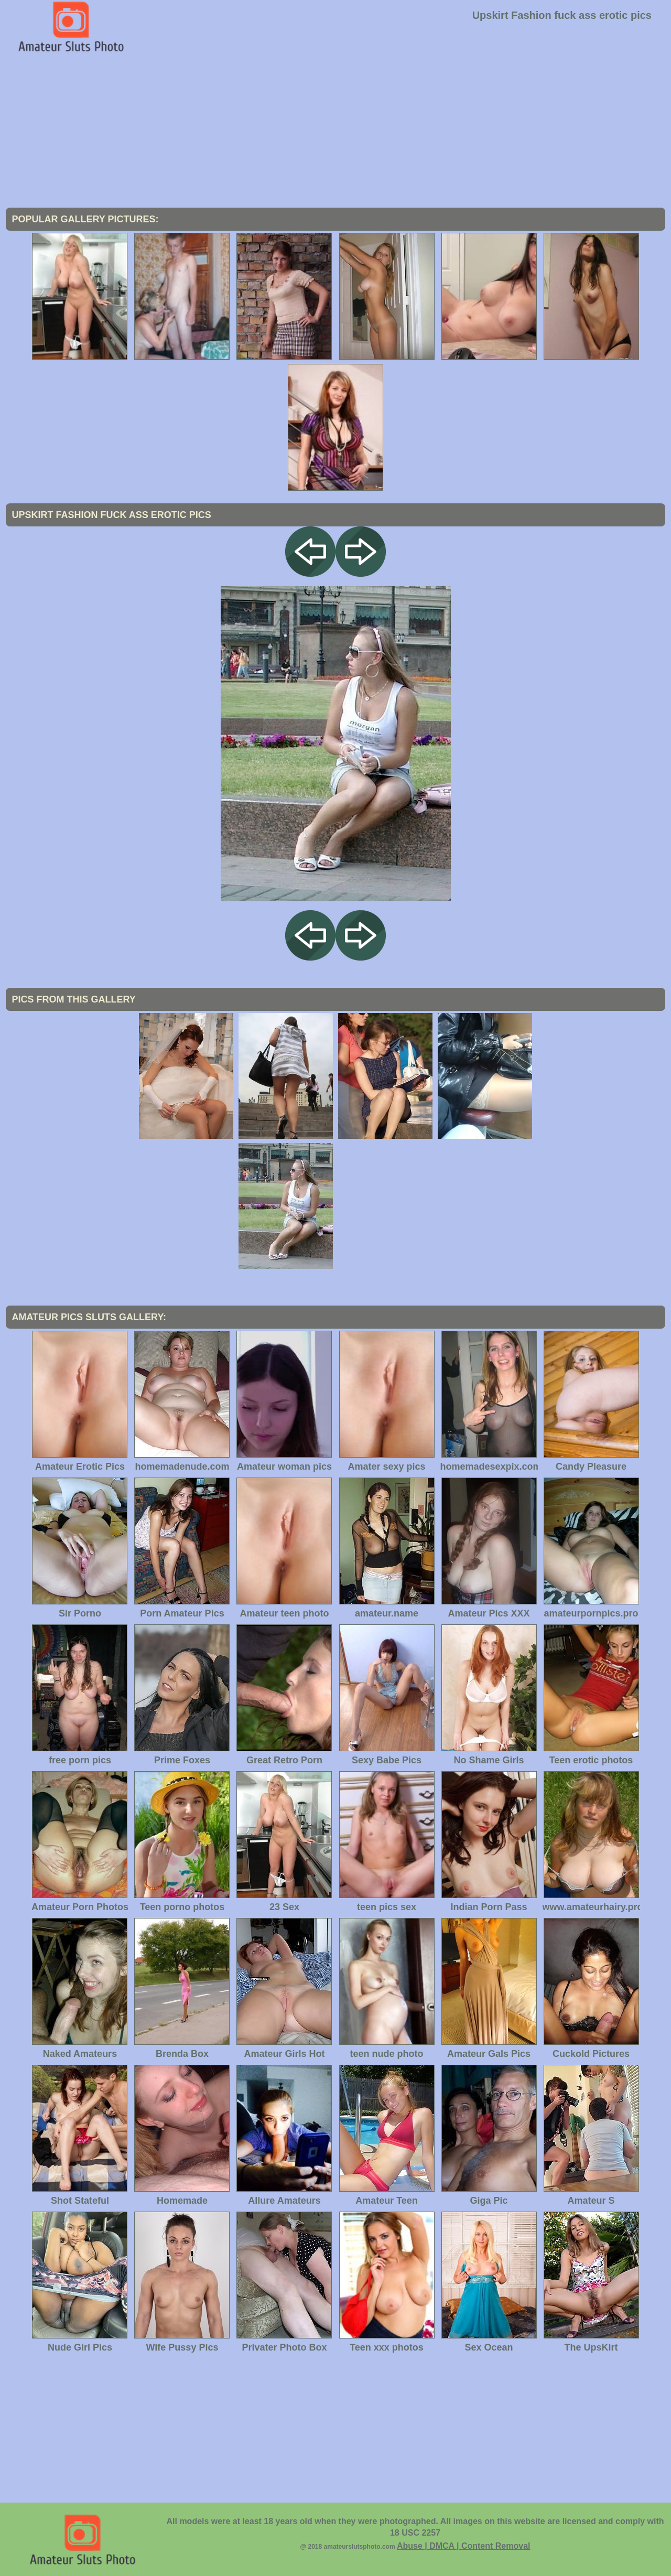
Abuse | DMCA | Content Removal (464, 2545)
